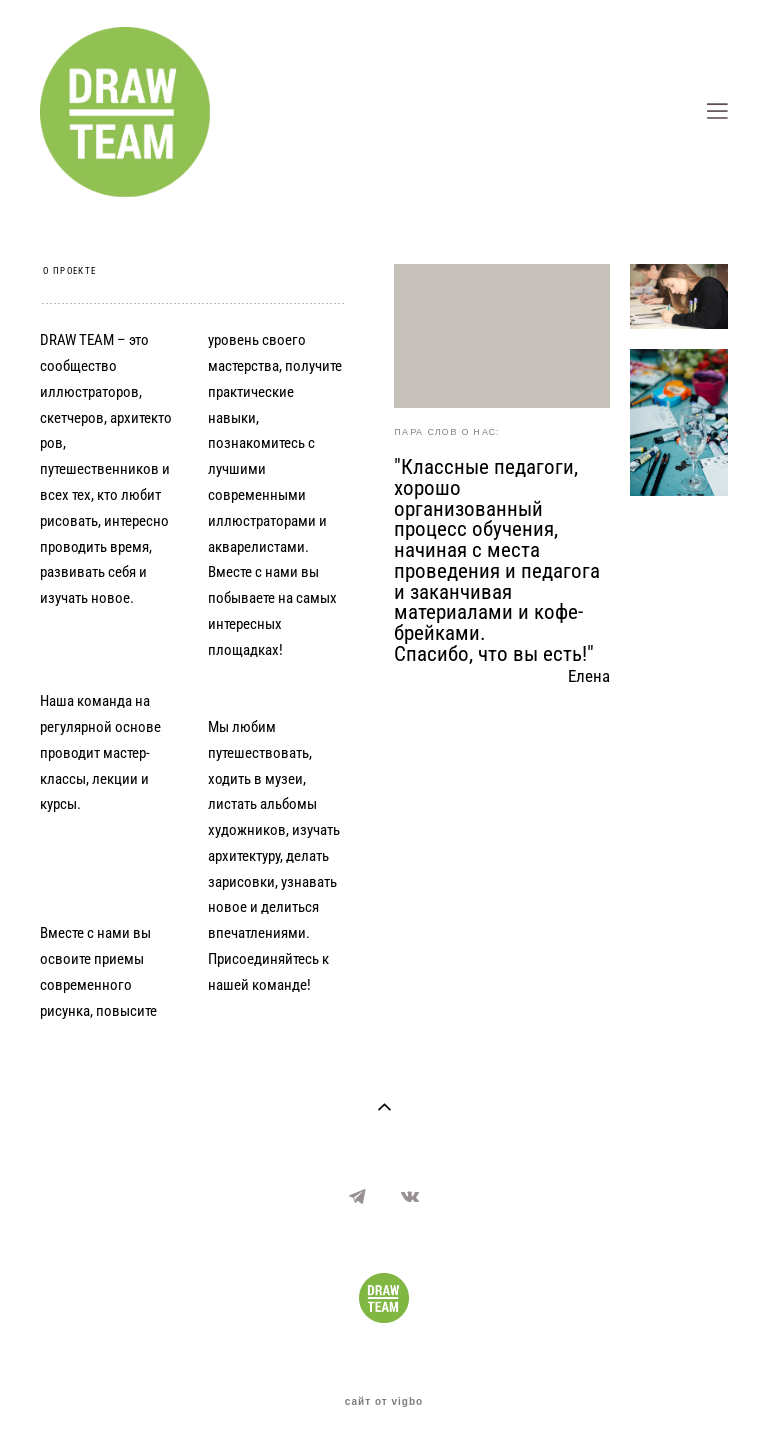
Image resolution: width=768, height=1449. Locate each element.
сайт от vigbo (384, 1402)
